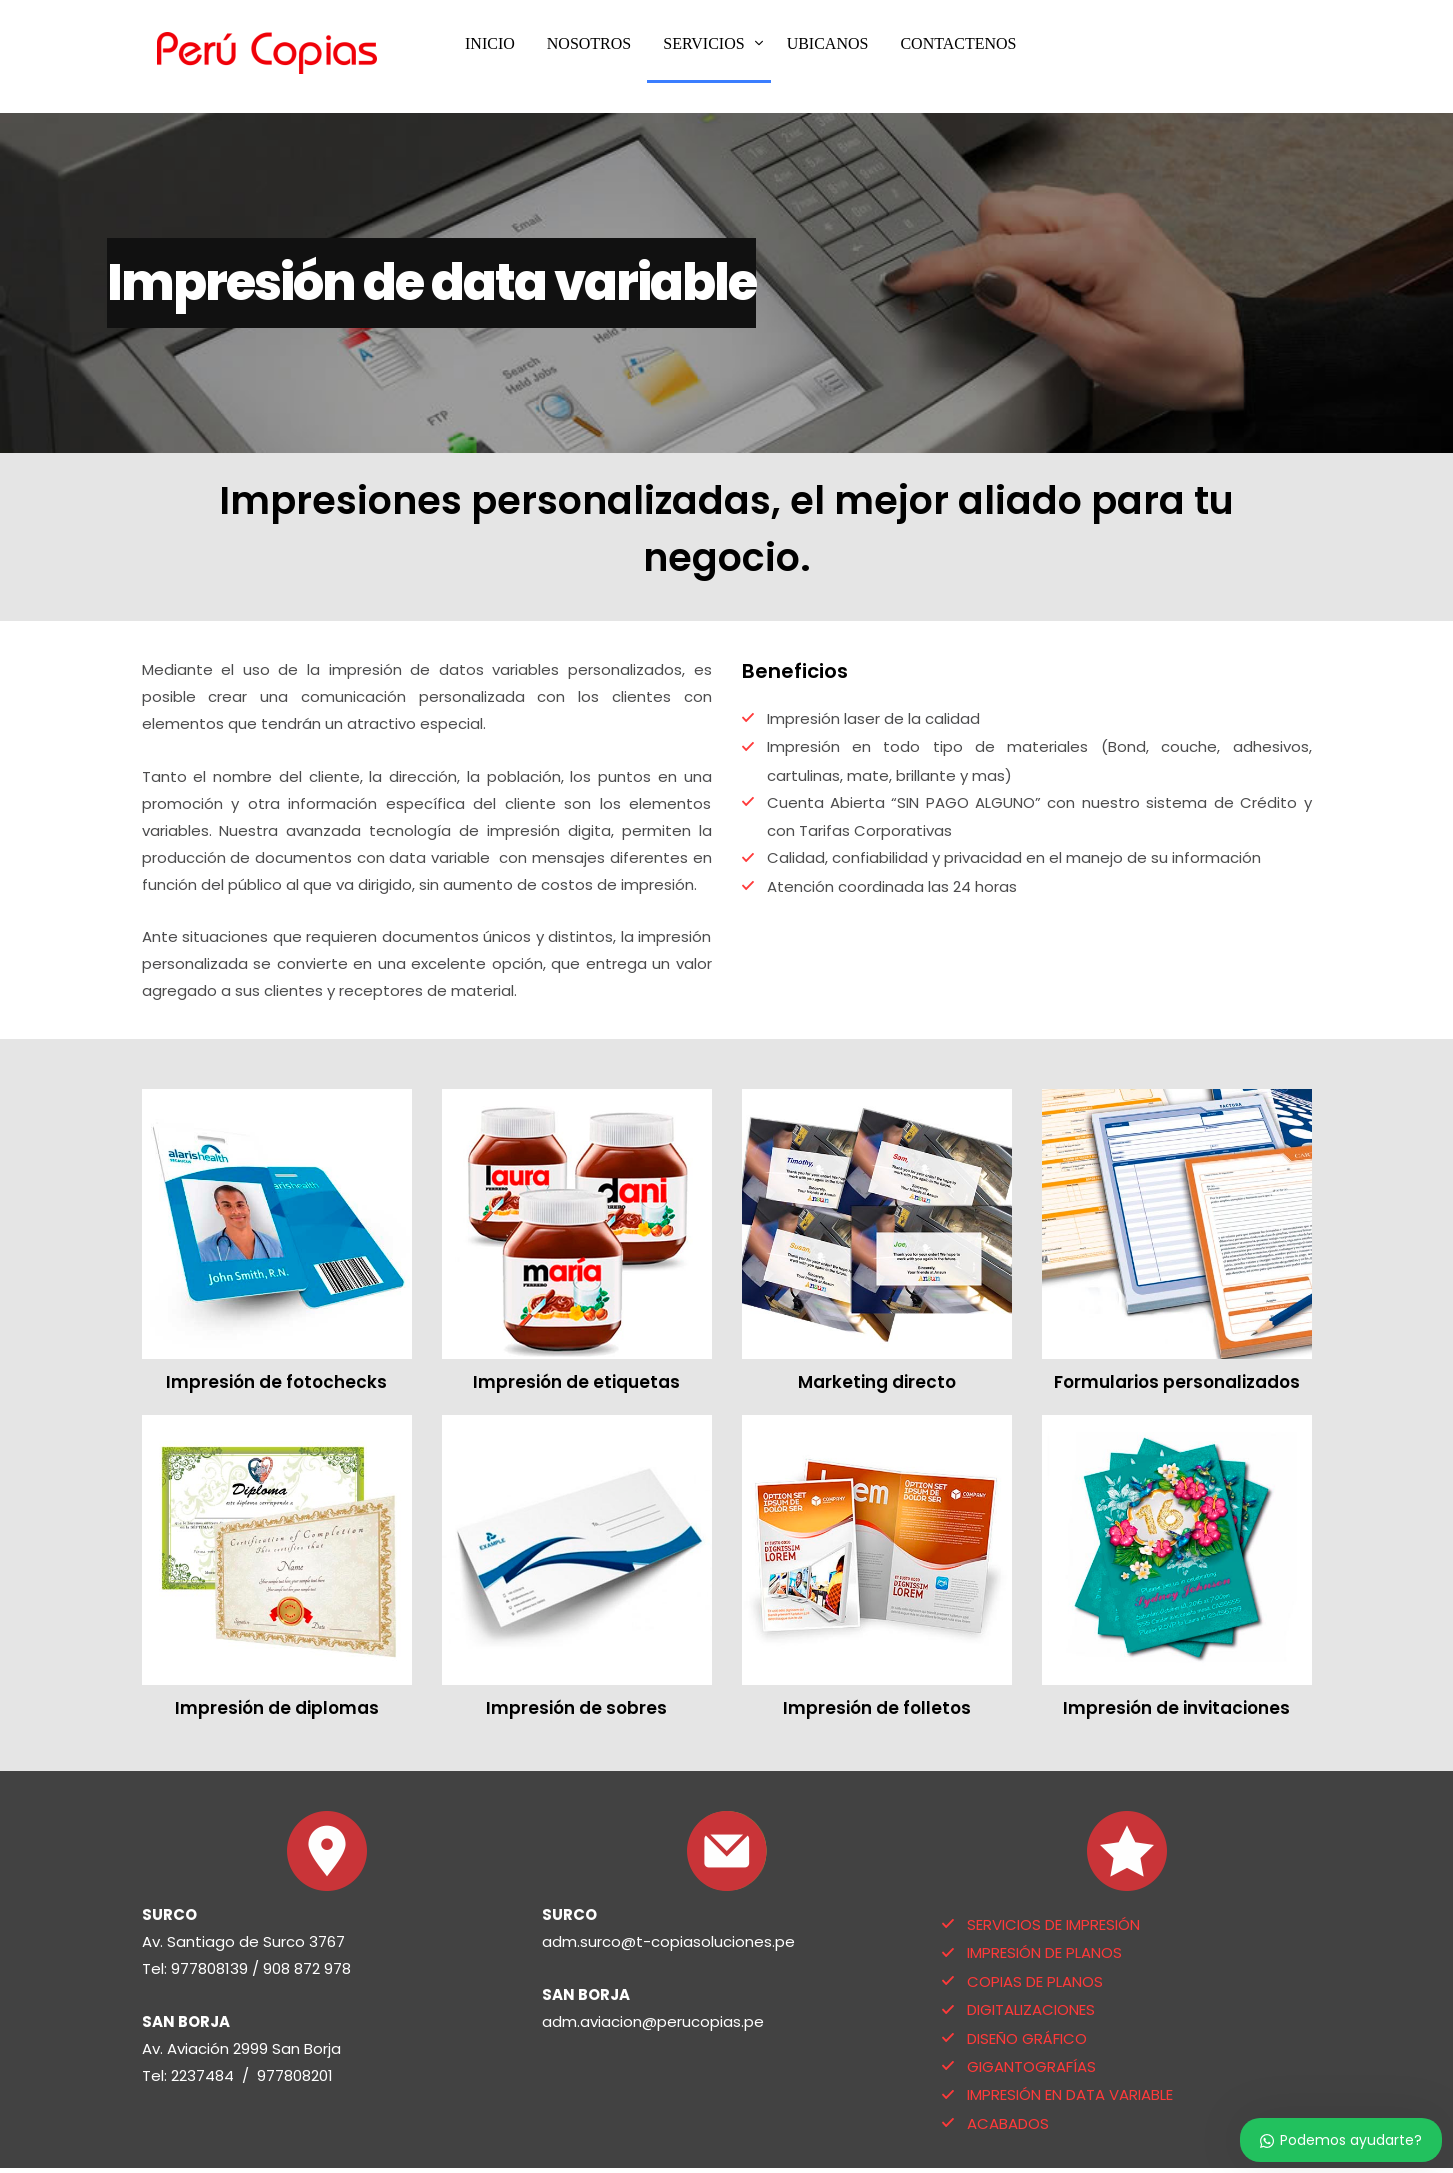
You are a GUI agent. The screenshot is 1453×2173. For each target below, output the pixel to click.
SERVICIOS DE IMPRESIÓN (1053, 1924)
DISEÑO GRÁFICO (1027, 2038)
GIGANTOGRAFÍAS (1031, 2066)
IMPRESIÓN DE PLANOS (1044, 1952)
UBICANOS (828, 43)
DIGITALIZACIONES (1031, 2009)
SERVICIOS (703, 43)
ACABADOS (1008, 2123)
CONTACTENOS (958, 43)
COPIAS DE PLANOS (1035, 1981)
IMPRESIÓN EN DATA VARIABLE (1070, 2094)
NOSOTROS (589, 43)
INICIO (490, 43)
